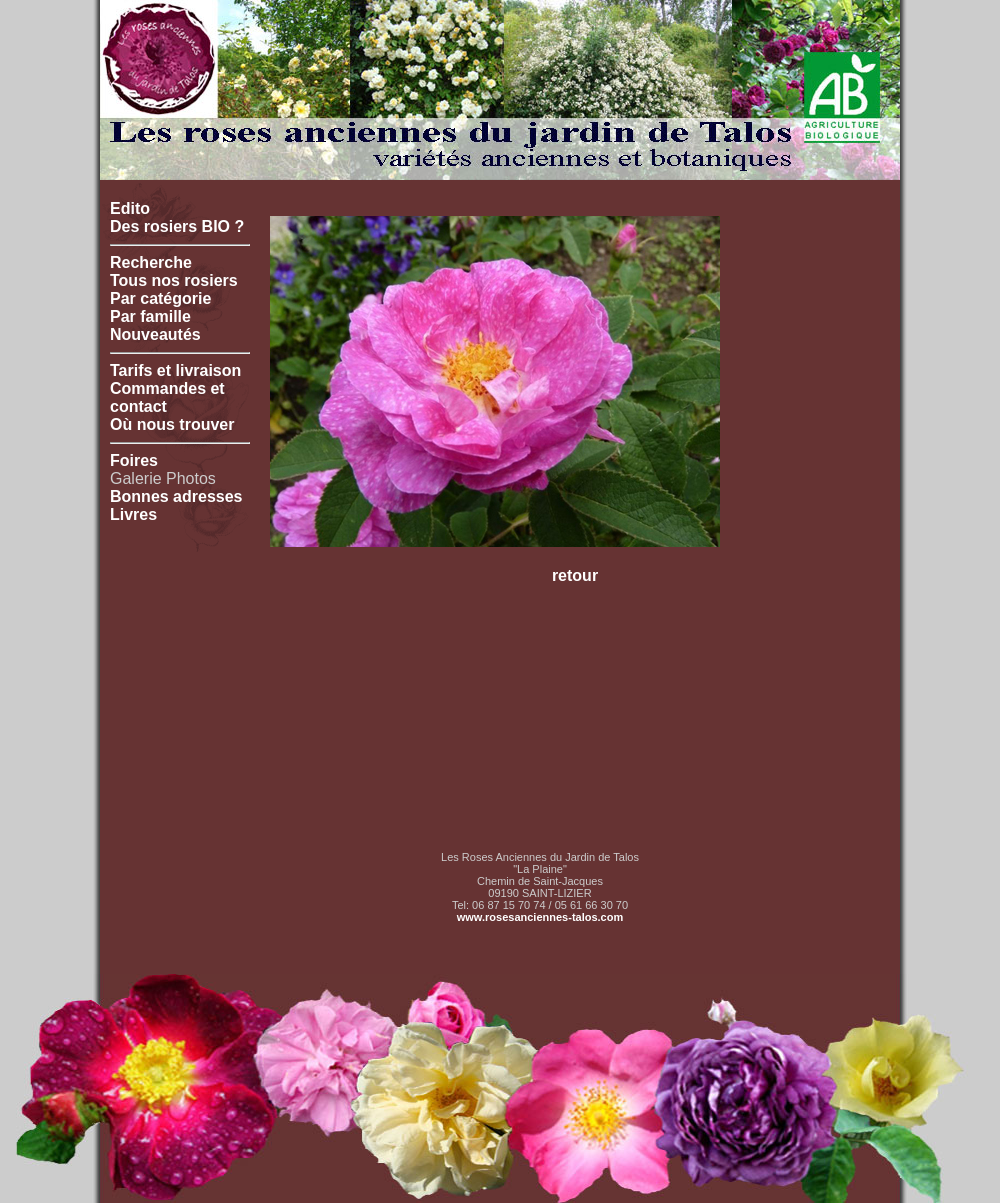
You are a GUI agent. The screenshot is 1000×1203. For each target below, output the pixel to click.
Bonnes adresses (176, 496)
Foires (134, 460)
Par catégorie (160, 298)
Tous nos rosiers (174, 280)
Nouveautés (155, 334)
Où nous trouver (172, 424)
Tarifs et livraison (175, 370)
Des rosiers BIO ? (177, 226)
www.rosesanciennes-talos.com (540, 917)
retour (575, 575)
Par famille (150, 316)
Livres (133, 514)
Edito (130, 208)
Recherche (151, 262)
